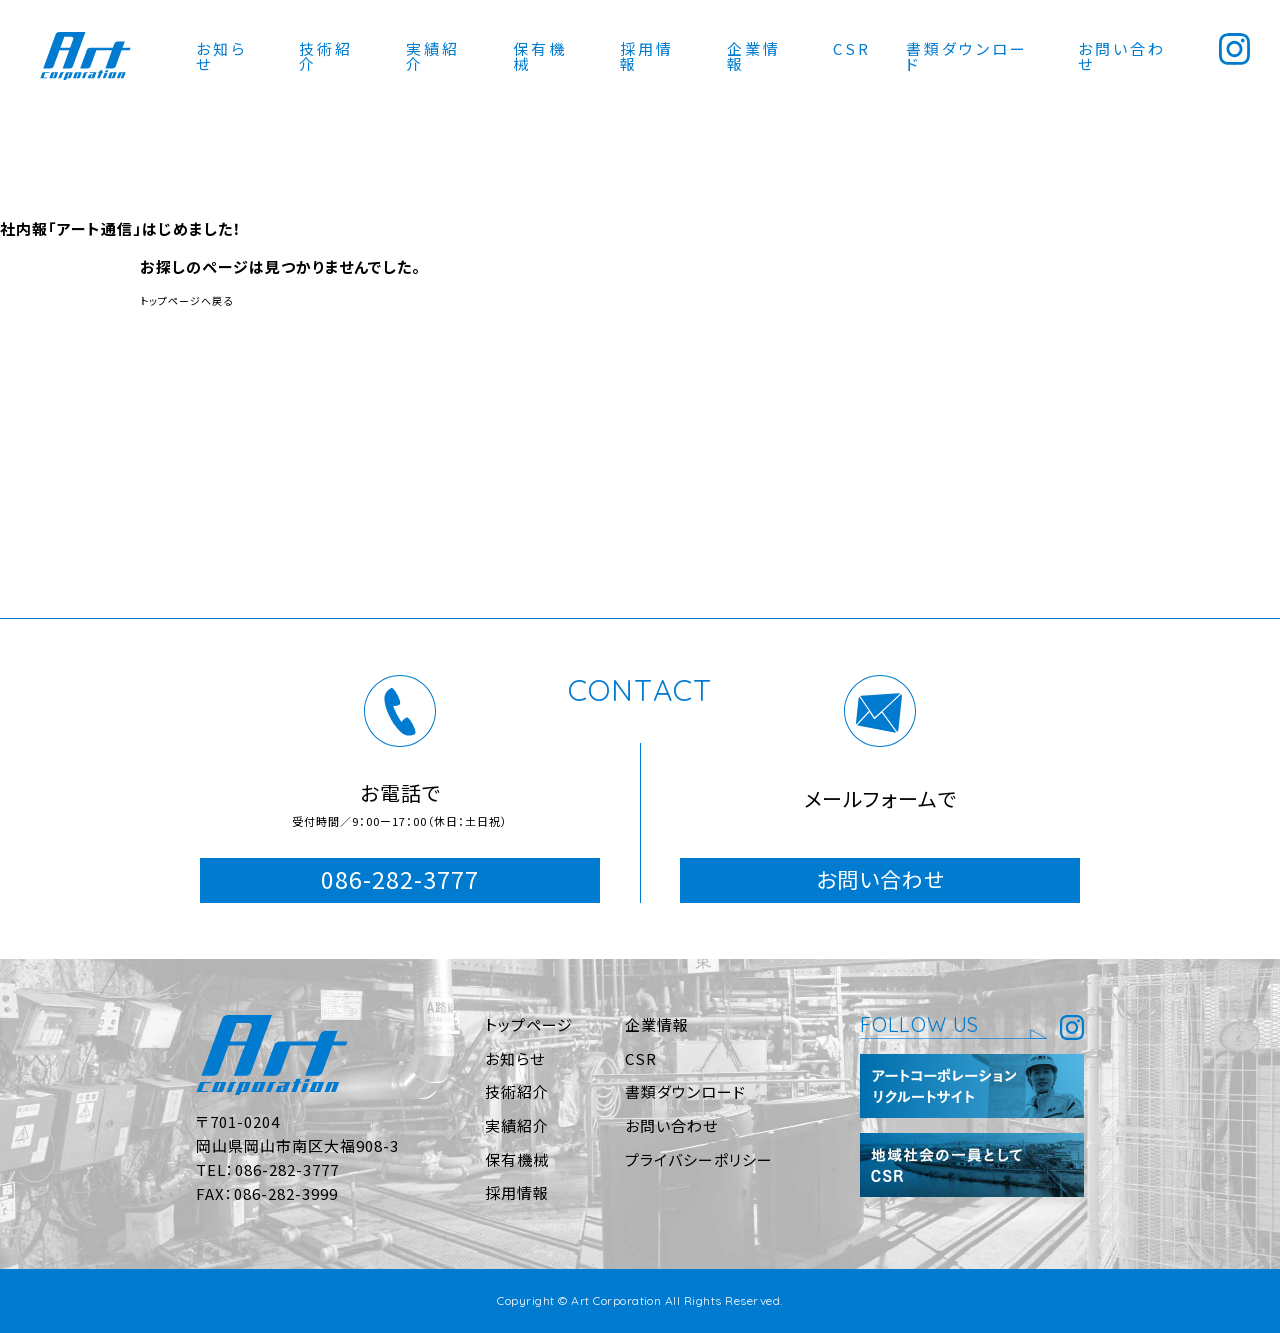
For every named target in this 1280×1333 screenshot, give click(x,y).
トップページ (529, 1025)
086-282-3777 (400, 879)
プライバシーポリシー (699, 1160)
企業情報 (754, 56)
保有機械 (540, 56)
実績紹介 (433, 56)
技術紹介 (326, 56)
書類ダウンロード (967, 56)
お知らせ (221, 56)
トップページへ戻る (186, 300)
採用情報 (647, 56)
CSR (852, 48)
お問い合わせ (1122, 56)
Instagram (1234, 49)
